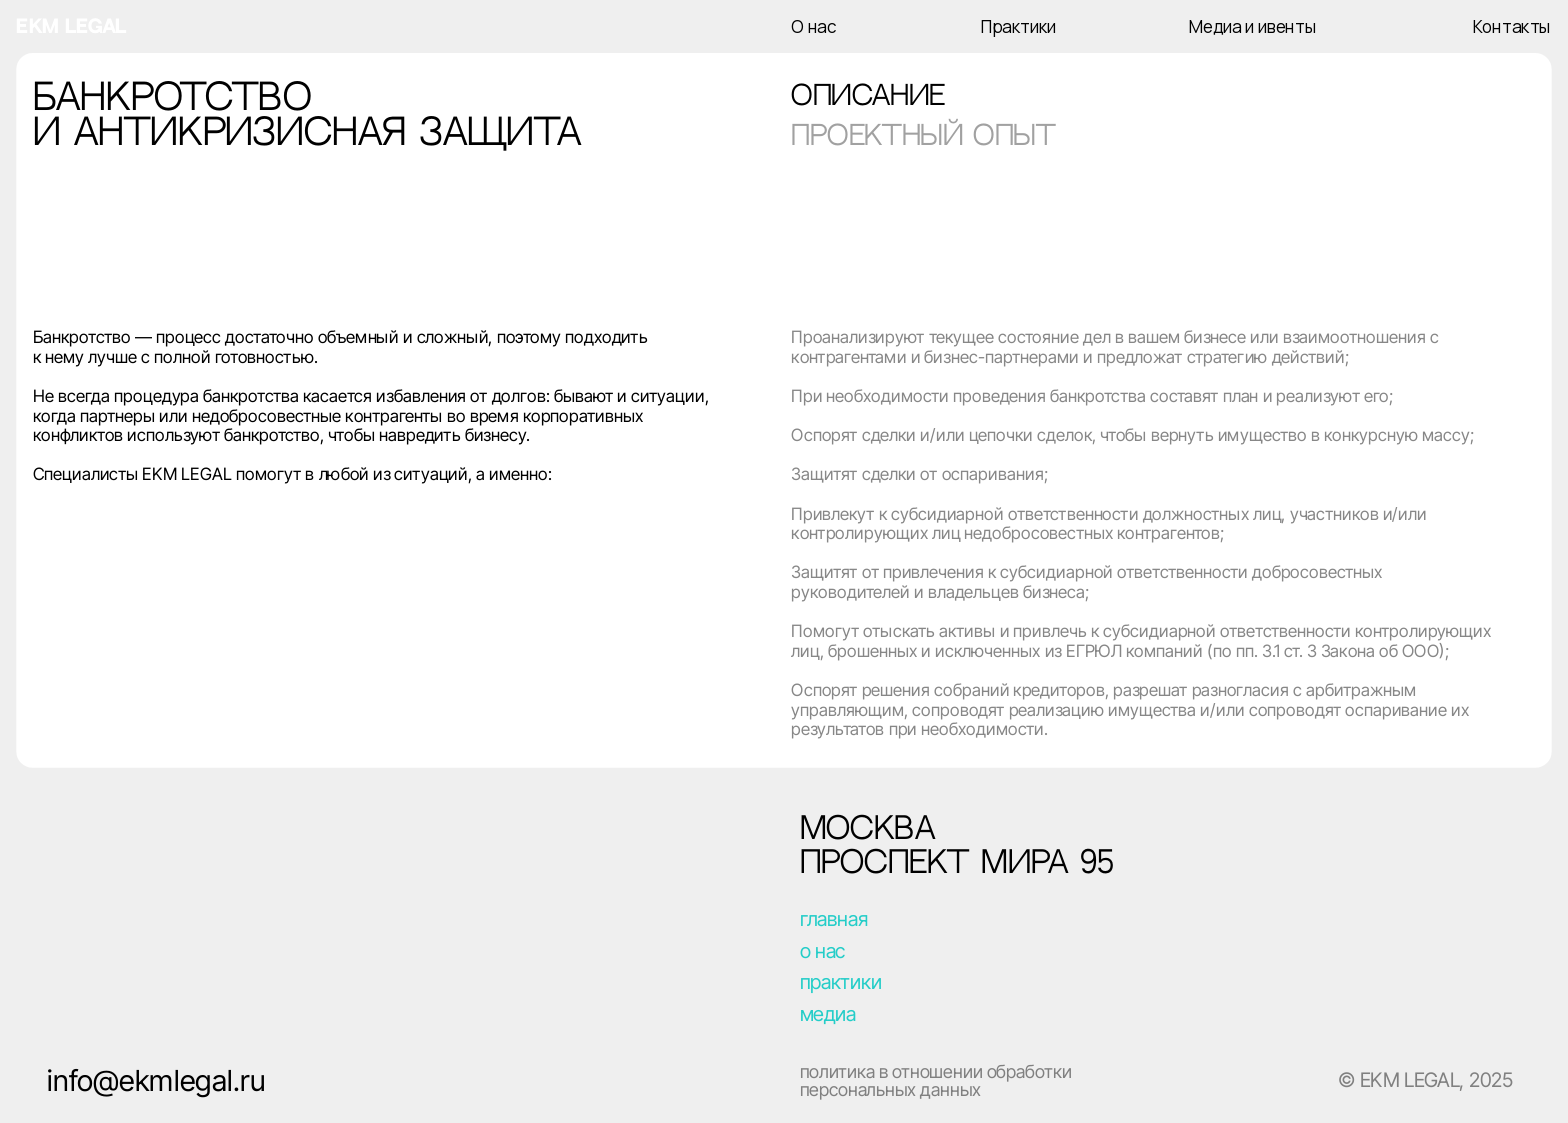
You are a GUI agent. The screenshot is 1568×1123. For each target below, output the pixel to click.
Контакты (1511, 26)
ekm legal (71, 26)
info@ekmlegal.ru (156, 1080)
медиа (828, 1014)
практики (841, 981)
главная (834, 919)
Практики (1018, 26)
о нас (823, 950)
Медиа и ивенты (1252, 26)
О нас (814, 26)
